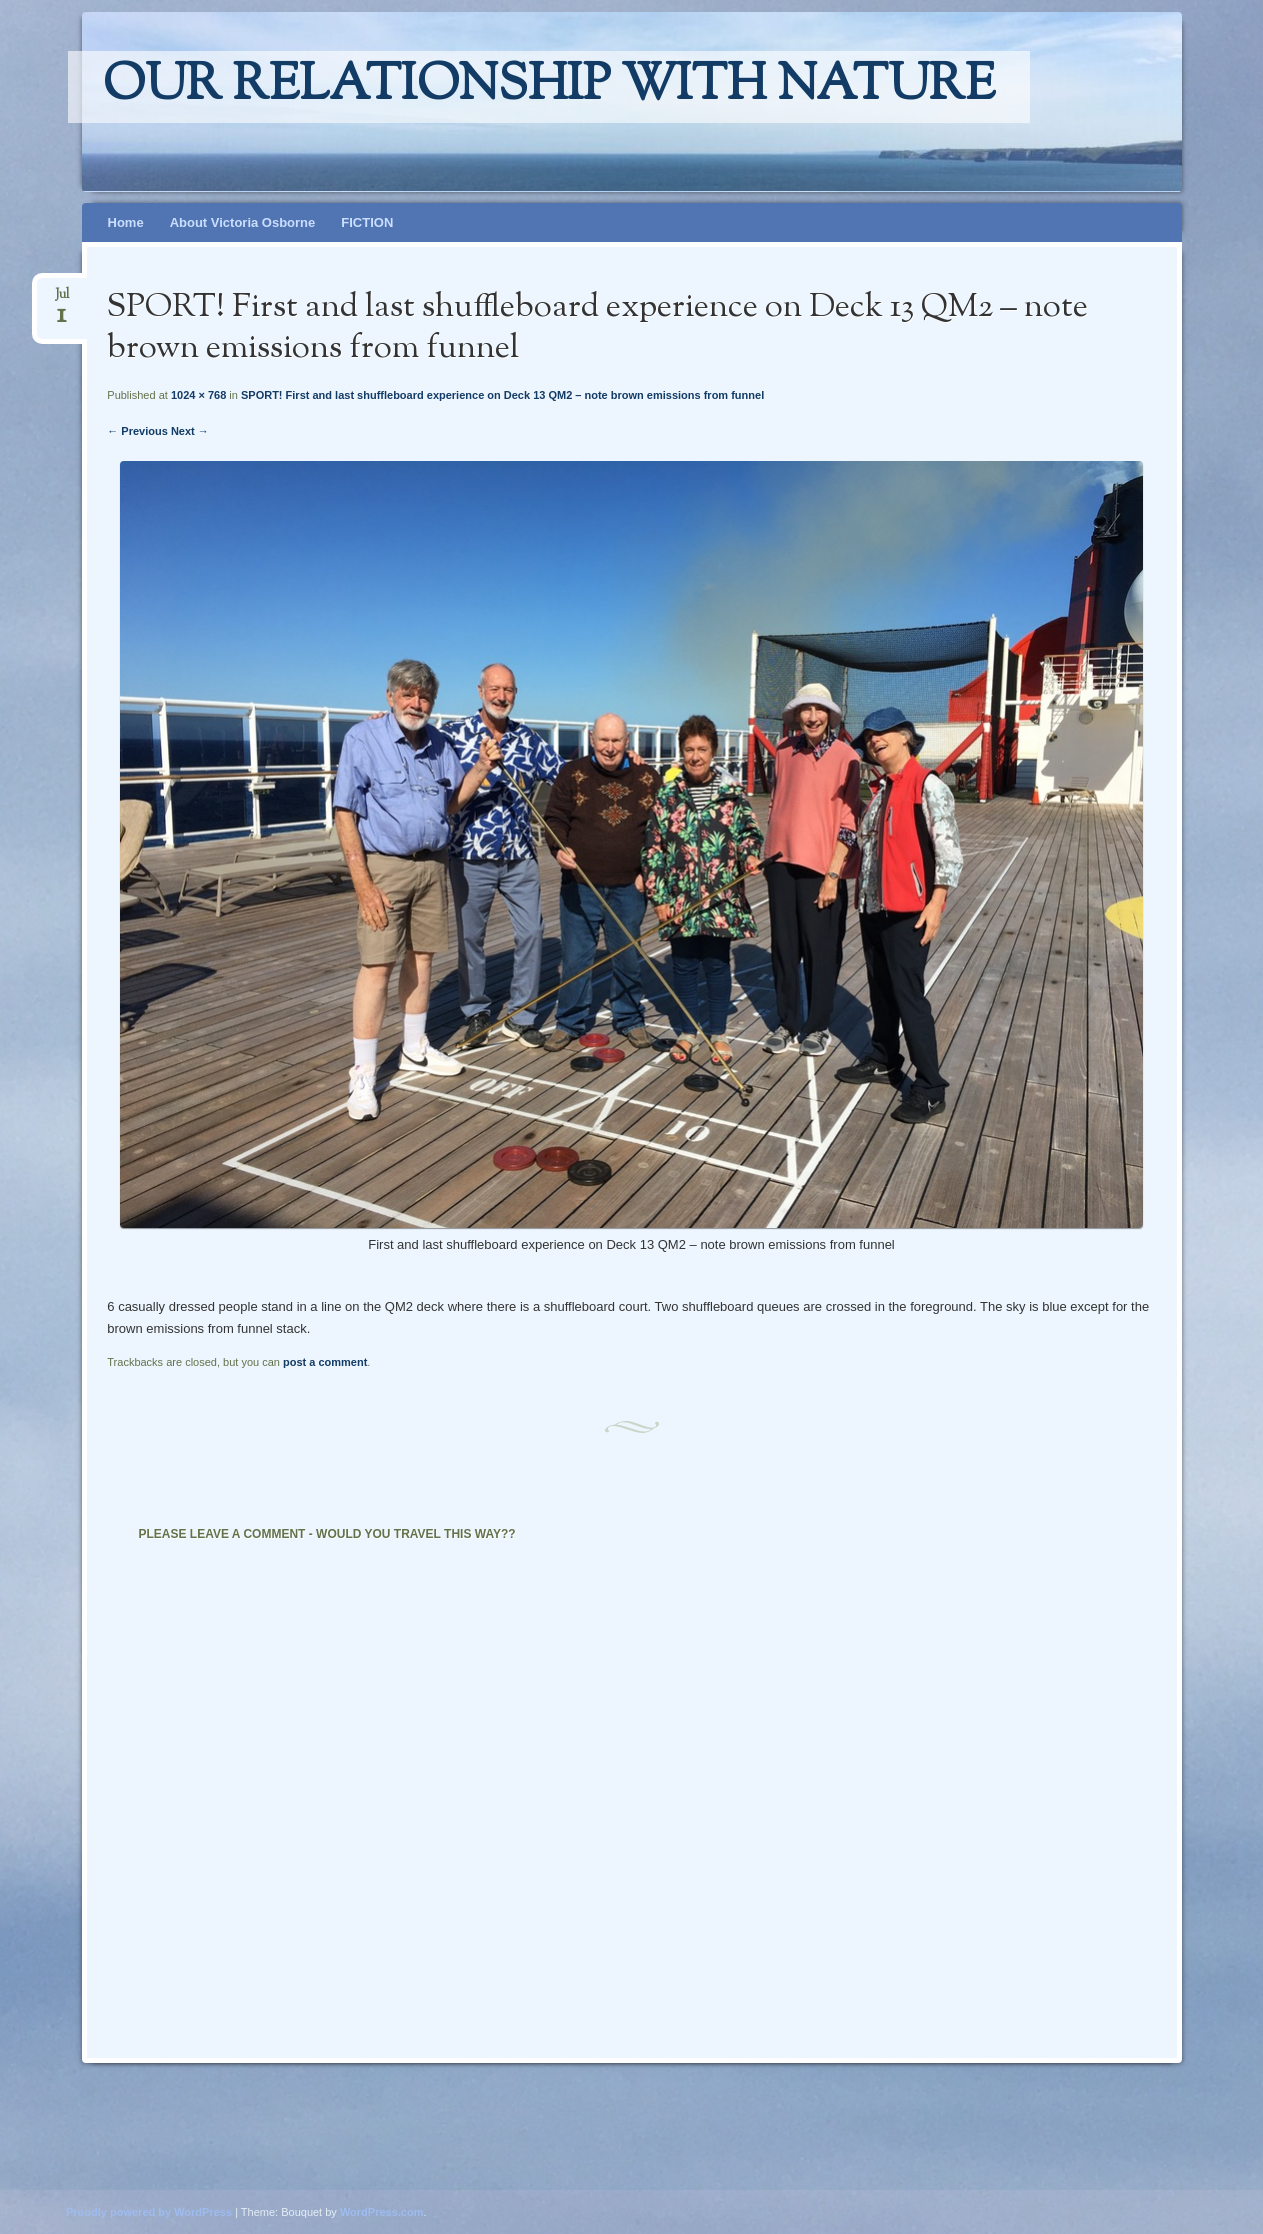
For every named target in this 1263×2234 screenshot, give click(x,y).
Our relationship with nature (549, 87)
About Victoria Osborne (243, 222)
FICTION (367, 222)
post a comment (325, 1362)
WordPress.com (382, 2212)
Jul (62, 300)
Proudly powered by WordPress (149, 2212)
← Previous (137, 431)
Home (126, 222)
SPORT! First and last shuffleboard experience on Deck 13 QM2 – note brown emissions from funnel (502, 395)
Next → (190, 431)
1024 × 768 (198, 395)
